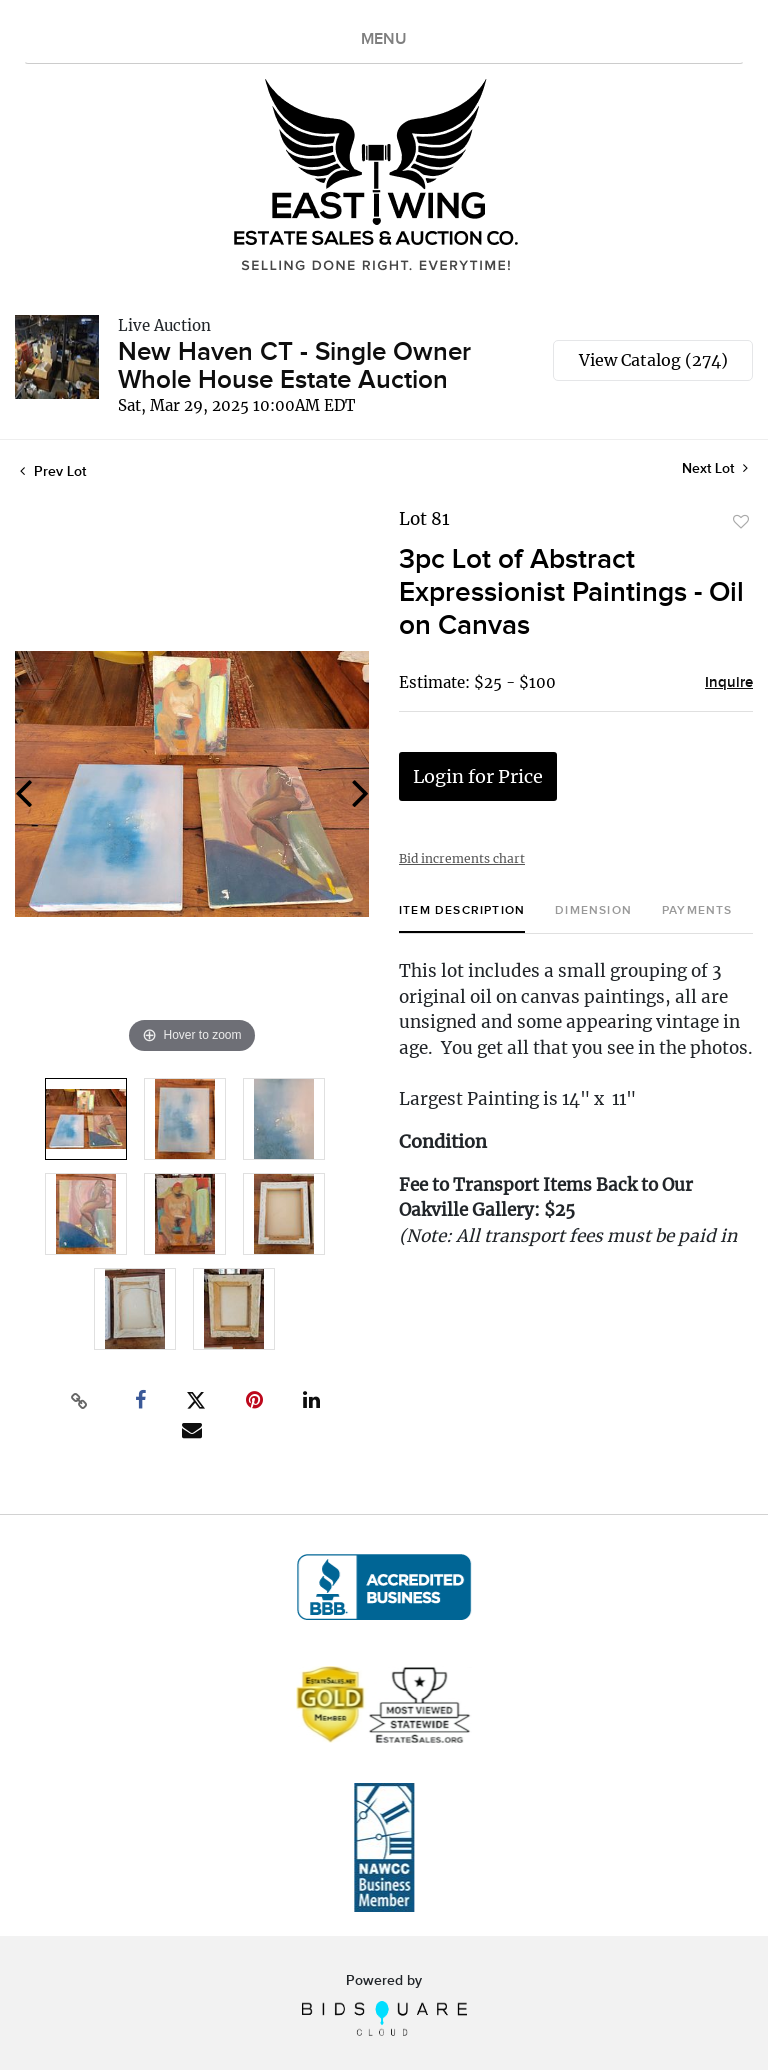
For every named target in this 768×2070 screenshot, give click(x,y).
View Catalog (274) (653, 360)
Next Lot (715, 468)
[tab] (462, 918)
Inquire (729, 683)
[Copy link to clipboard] (80, 1401)
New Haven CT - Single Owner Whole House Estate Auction (294, 366)
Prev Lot (53, 471)
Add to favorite (741, 522)
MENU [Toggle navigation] (384, 39)
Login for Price (478, 776)
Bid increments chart (462, 858)
